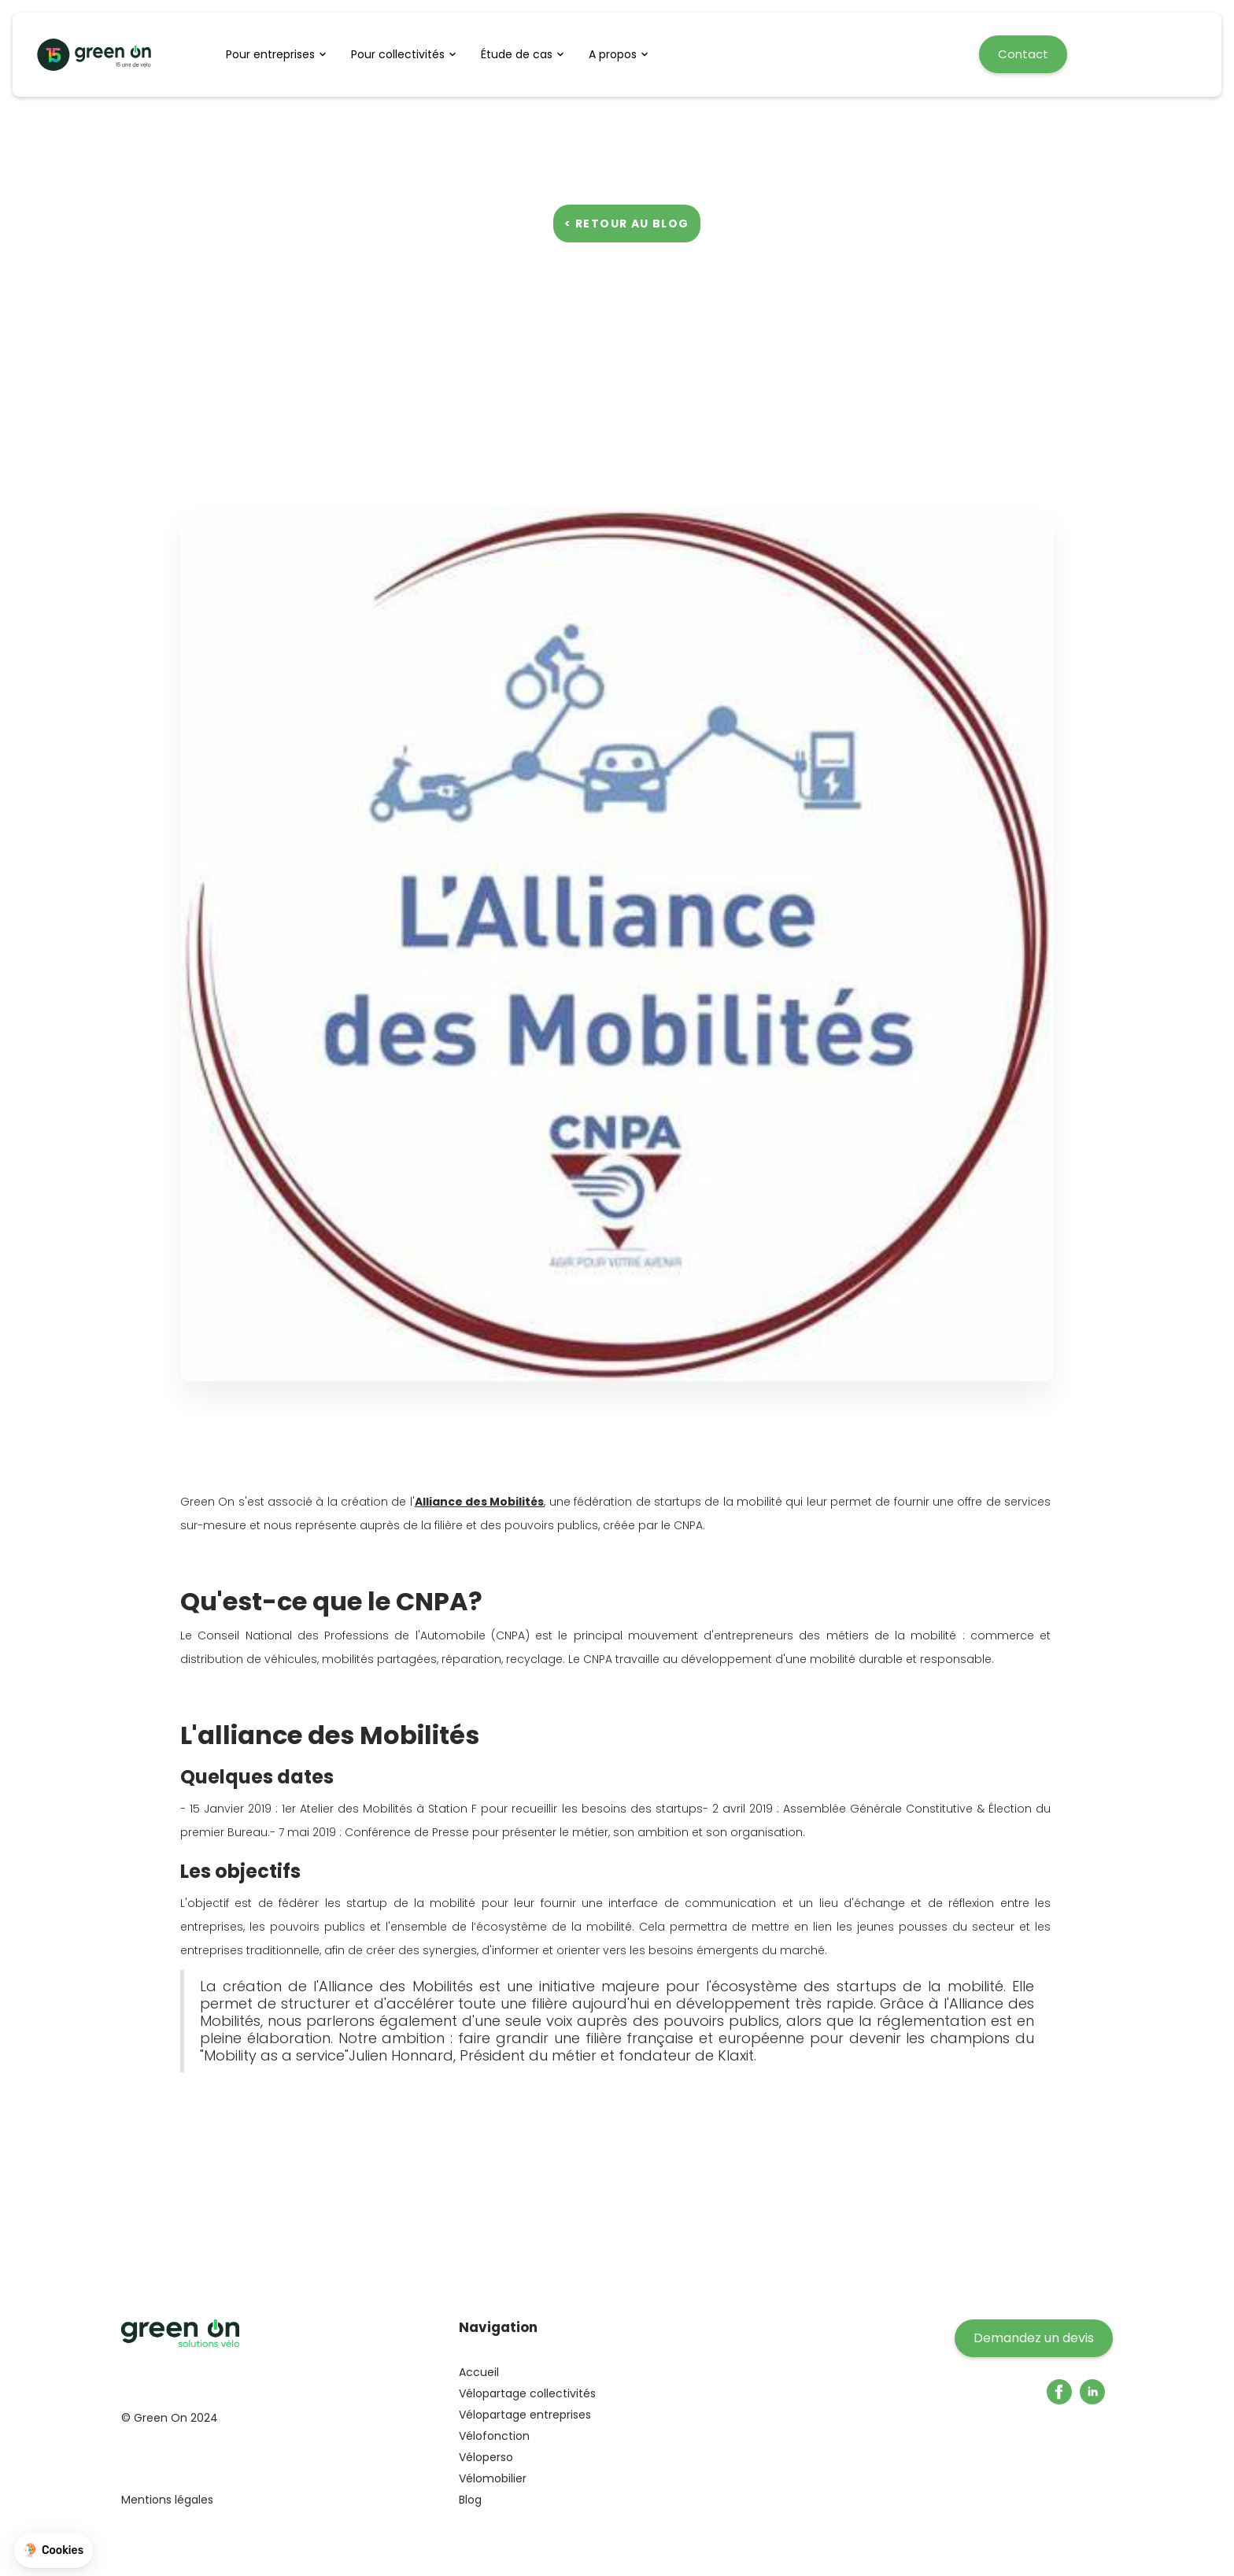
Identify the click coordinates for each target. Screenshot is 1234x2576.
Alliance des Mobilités (480, 1502)
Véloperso (486, 2457)
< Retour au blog (626, 223)
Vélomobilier (492, 2478)
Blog (470, 2500)
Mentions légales (167, 2500)
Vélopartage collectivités (527, 2393)
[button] (280, 54)
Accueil (479, 2372)
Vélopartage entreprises (525, 2415)
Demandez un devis (1034, 2338)
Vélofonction (494, 2436)
